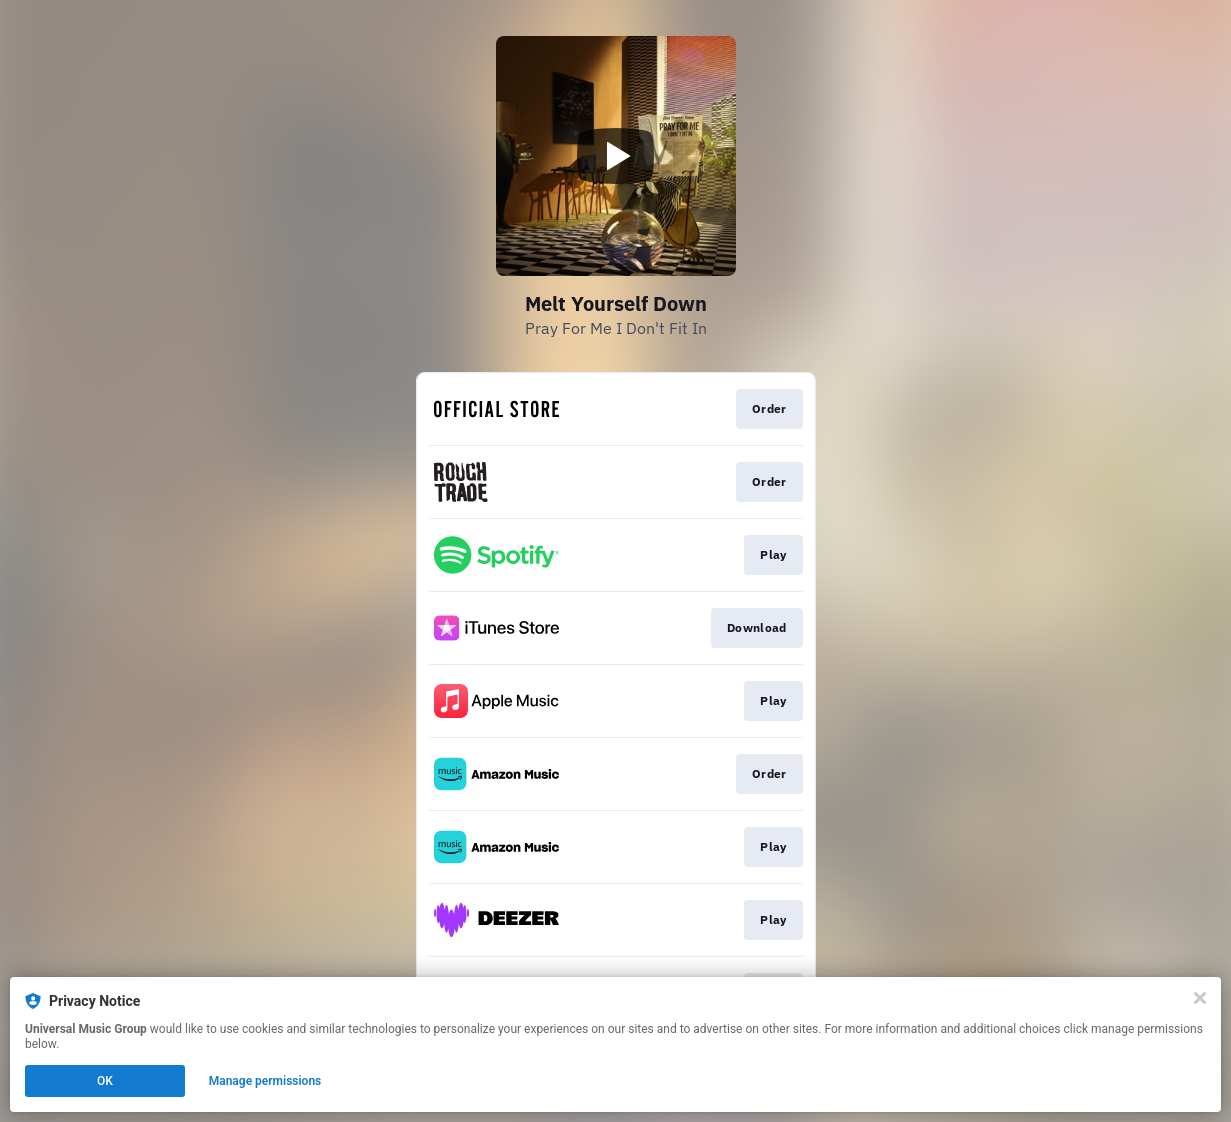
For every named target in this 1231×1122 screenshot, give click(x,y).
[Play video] (616, 156)
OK (105, 1081)
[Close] (1200, 998)
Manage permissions (265, 1081)
